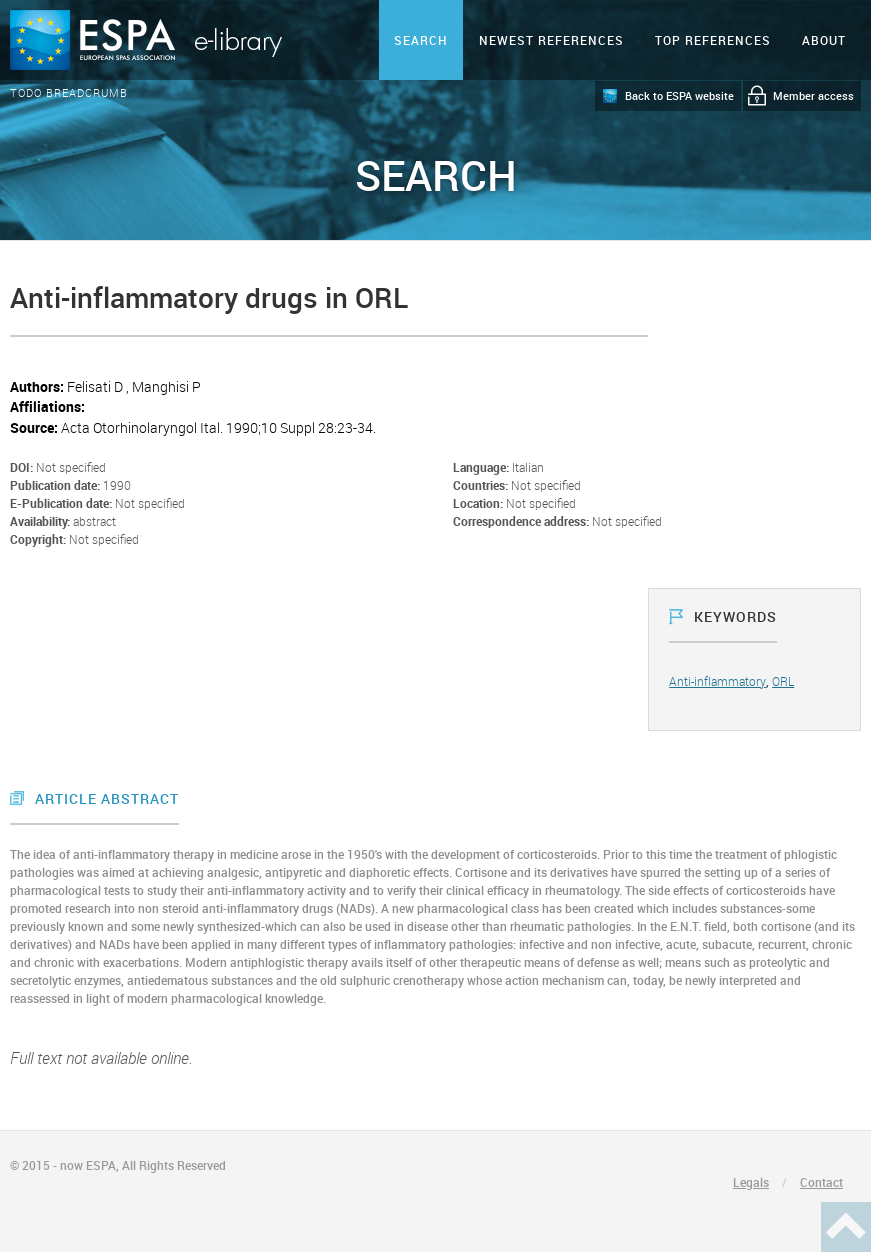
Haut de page (846, 1227)
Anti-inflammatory (717, 681)
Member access (813, 95)
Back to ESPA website (679, 95)
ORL (783, 681)
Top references (713, 40)
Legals (751, 1182)
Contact (821, 1182)
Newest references (551, 40)
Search (421, 40)
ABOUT (824, 40)
